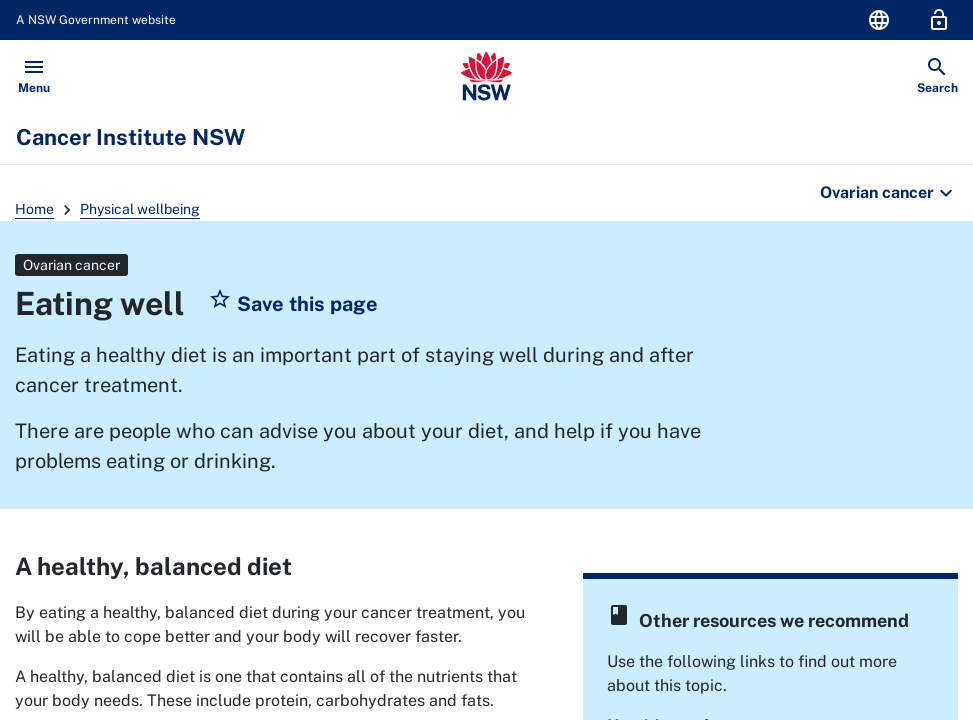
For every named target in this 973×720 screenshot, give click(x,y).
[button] (293, 304)
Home (34, 209)
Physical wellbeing (140, 209)
